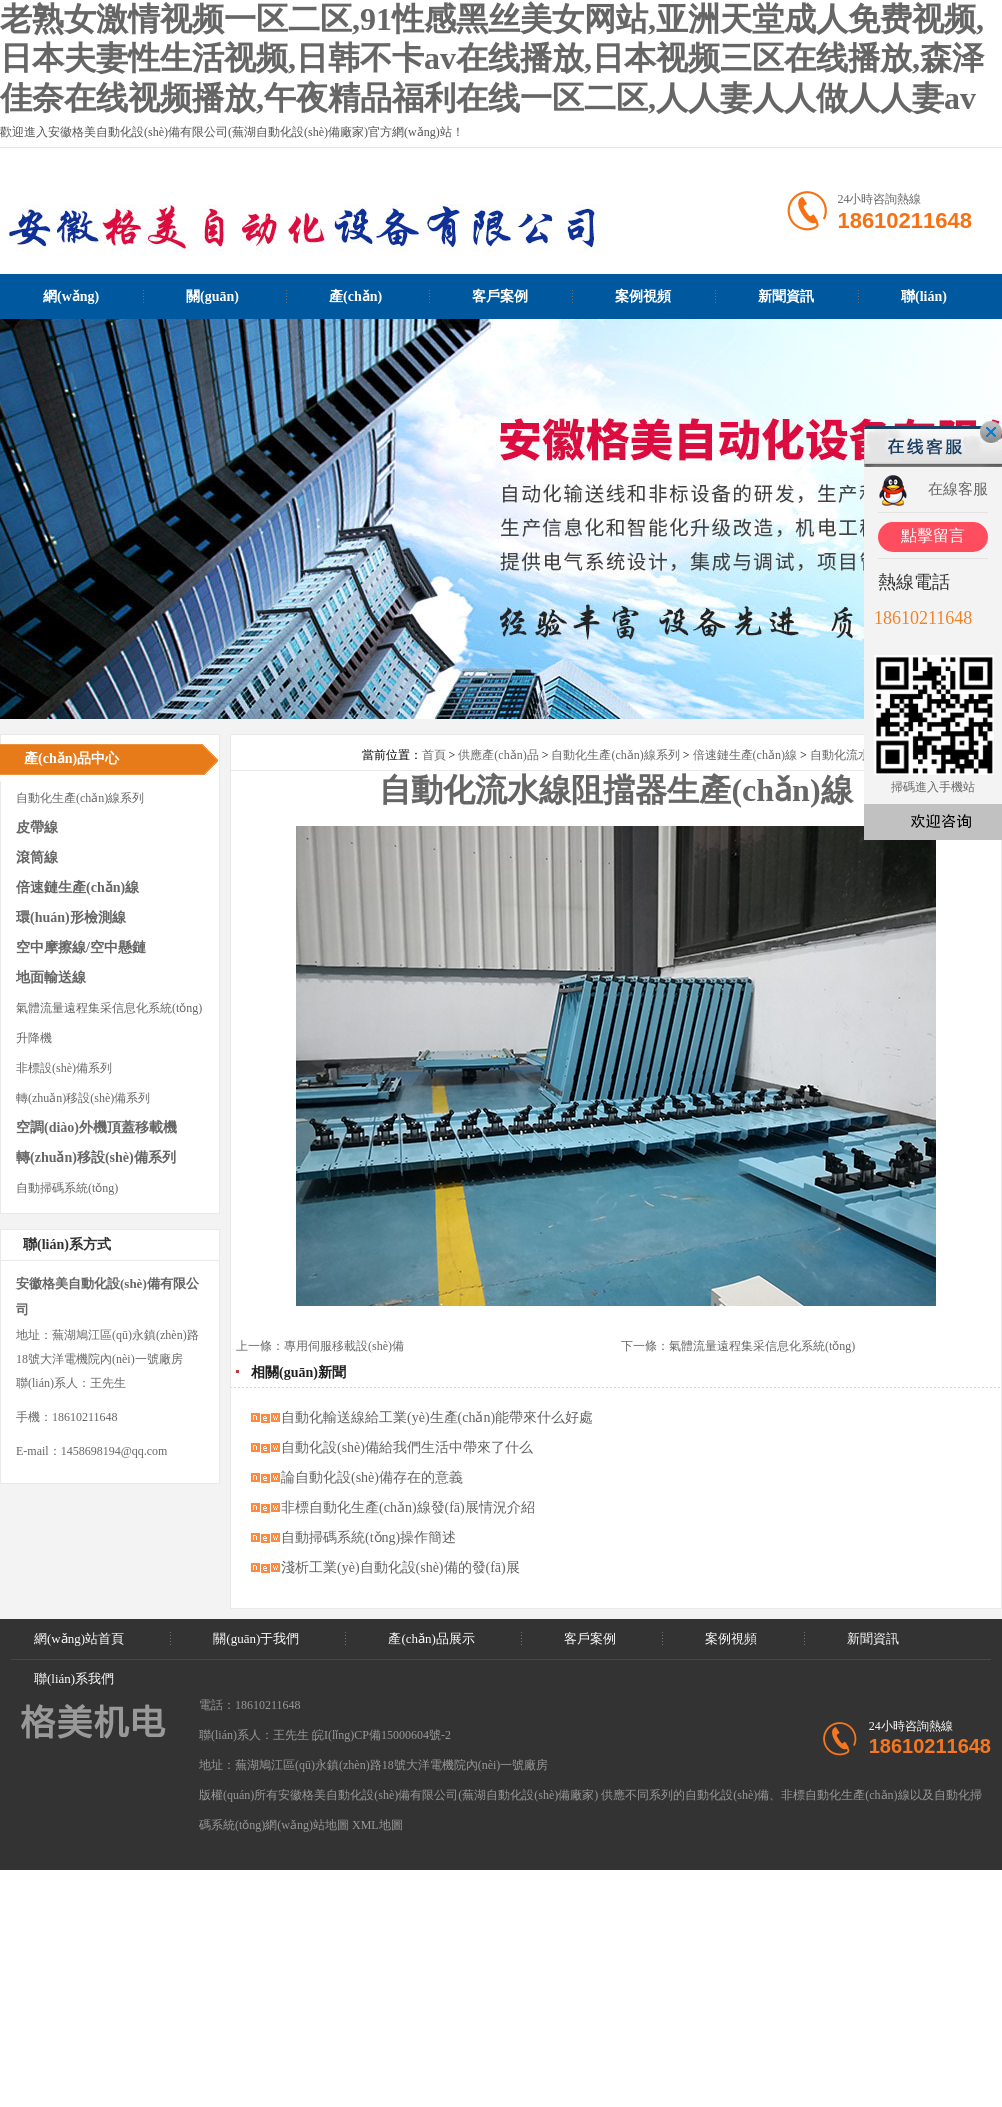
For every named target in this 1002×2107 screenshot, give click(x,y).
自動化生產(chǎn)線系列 (615, 755)
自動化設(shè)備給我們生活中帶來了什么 (407, 1447)
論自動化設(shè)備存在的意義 (372, 1477)
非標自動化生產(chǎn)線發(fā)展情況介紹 (408, 1507)
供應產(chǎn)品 (498, 755)
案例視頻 (643, 296)
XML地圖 (377, 1825)
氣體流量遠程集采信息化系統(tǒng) (762, 1346)
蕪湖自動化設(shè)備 (516, 1795)
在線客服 (958, 489)
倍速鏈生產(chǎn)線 (745, 755)
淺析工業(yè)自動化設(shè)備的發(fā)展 (400, 1567)
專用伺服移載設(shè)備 (344, 1346)
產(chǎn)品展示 (355, 304)
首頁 (434, 755)
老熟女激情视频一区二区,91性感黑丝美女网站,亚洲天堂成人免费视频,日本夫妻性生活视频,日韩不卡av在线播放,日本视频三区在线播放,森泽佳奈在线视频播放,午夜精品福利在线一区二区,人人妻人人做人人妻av (492, 58)
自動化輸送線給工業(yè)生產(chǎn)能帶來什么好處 (437, 1417)
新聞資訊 (786, 296)
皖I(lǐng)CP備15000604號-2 (381, 1735)
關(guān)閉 (991, 432)
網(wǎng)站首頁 (71, 304)
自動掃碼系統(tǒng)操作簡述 (368, 1537)
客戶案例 (500, 296)
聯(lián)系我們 (924, 304)
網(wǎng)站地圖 (307, 1825)
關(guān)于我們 (212, 304)
